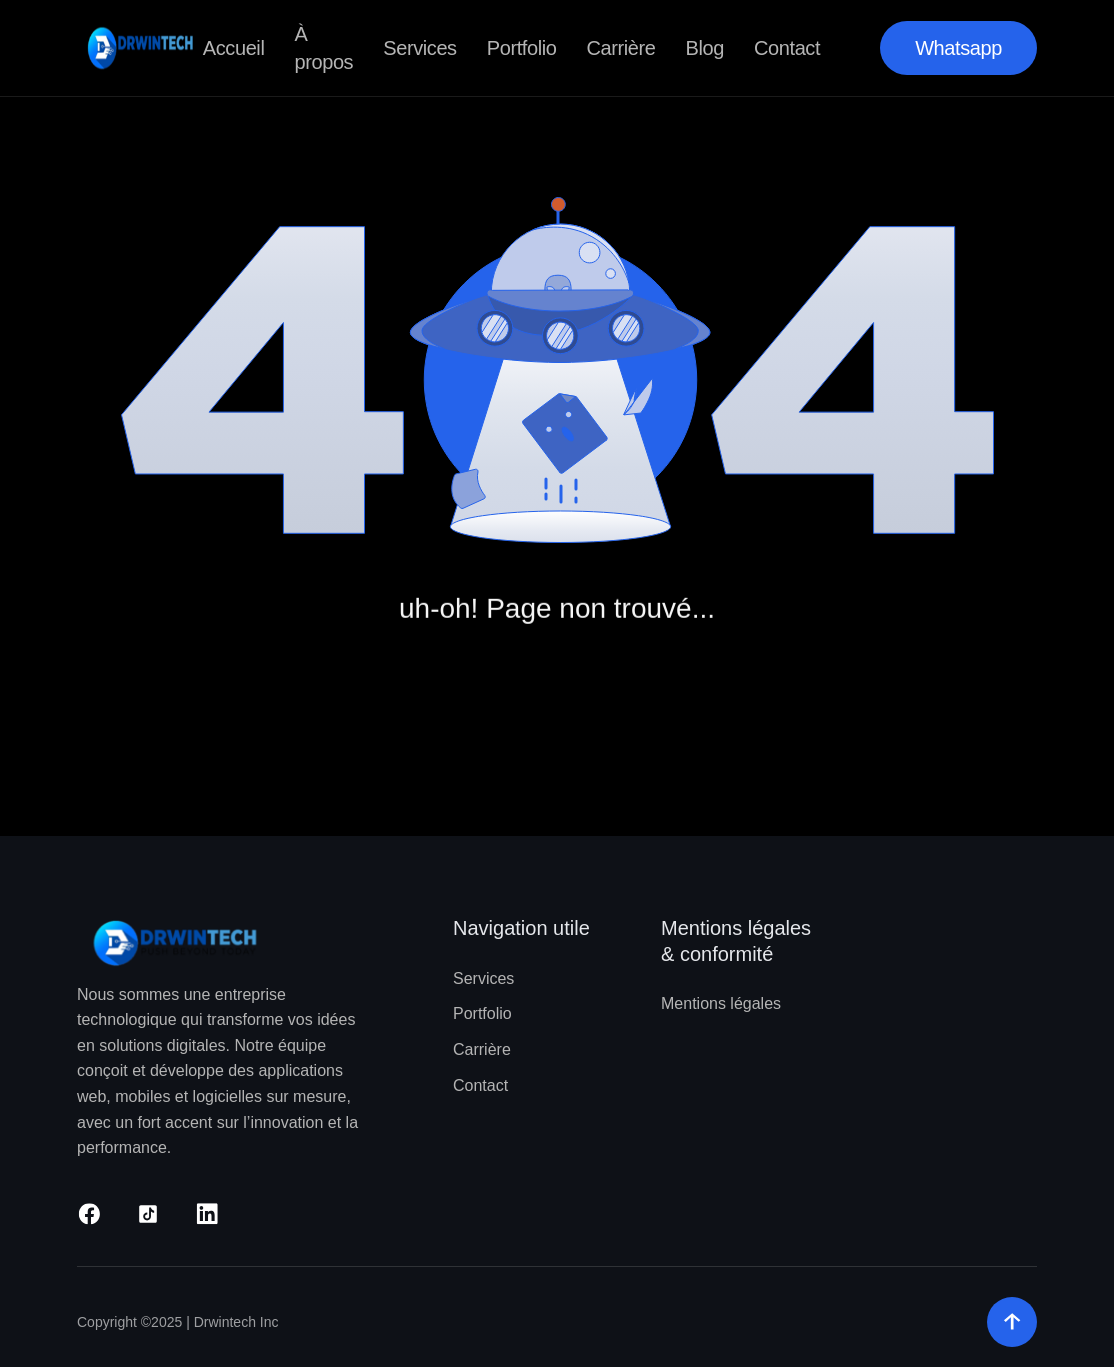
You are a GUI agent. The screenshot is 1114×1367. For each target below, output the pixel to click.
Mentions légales (721, 1003)
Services (420, 48)
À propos (323, 48)
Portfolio (522, 48)
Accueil (234, 48)
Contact (787, 48)
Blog (705, 48)
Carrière (621, 48)
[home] (140, 48)
